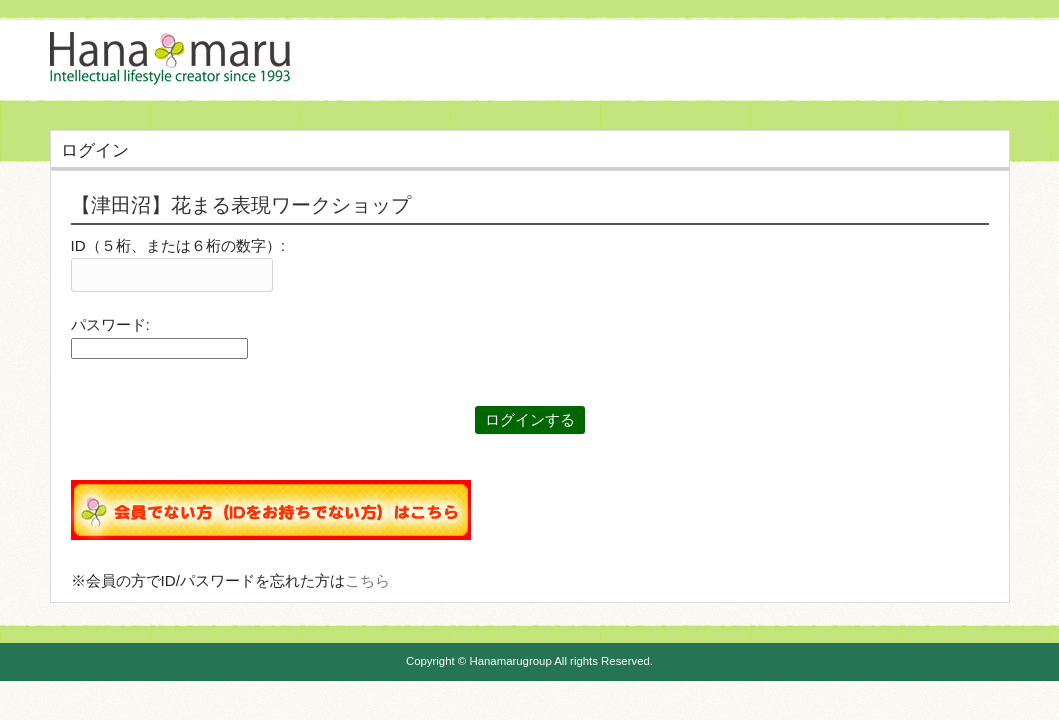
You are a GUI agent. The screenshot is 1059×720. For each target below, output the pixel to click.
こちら (367, 580)
